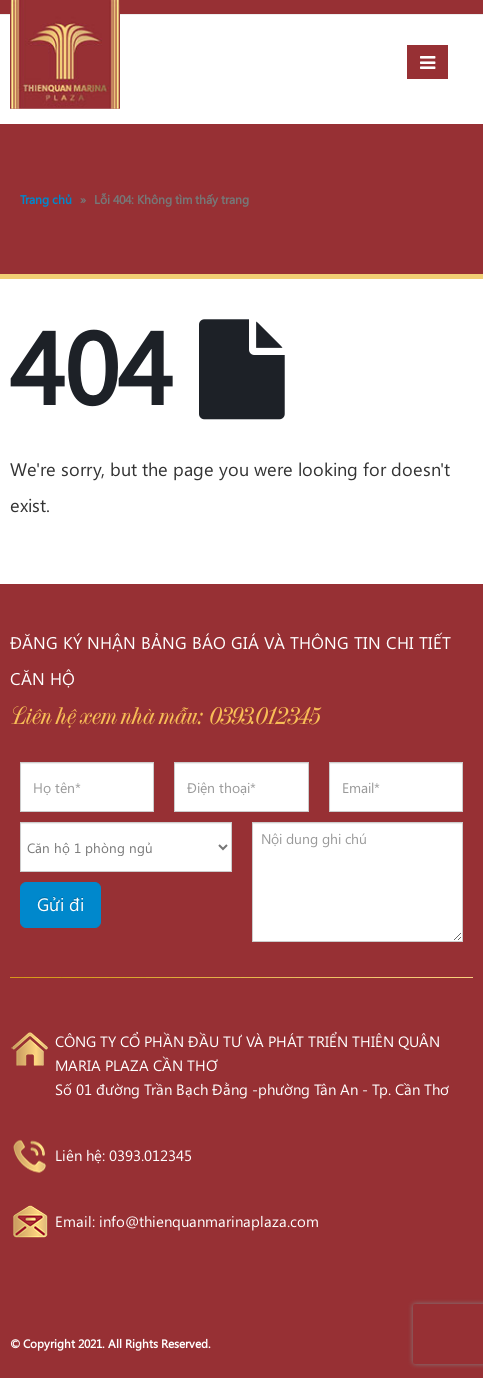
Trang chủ (46, 199)
